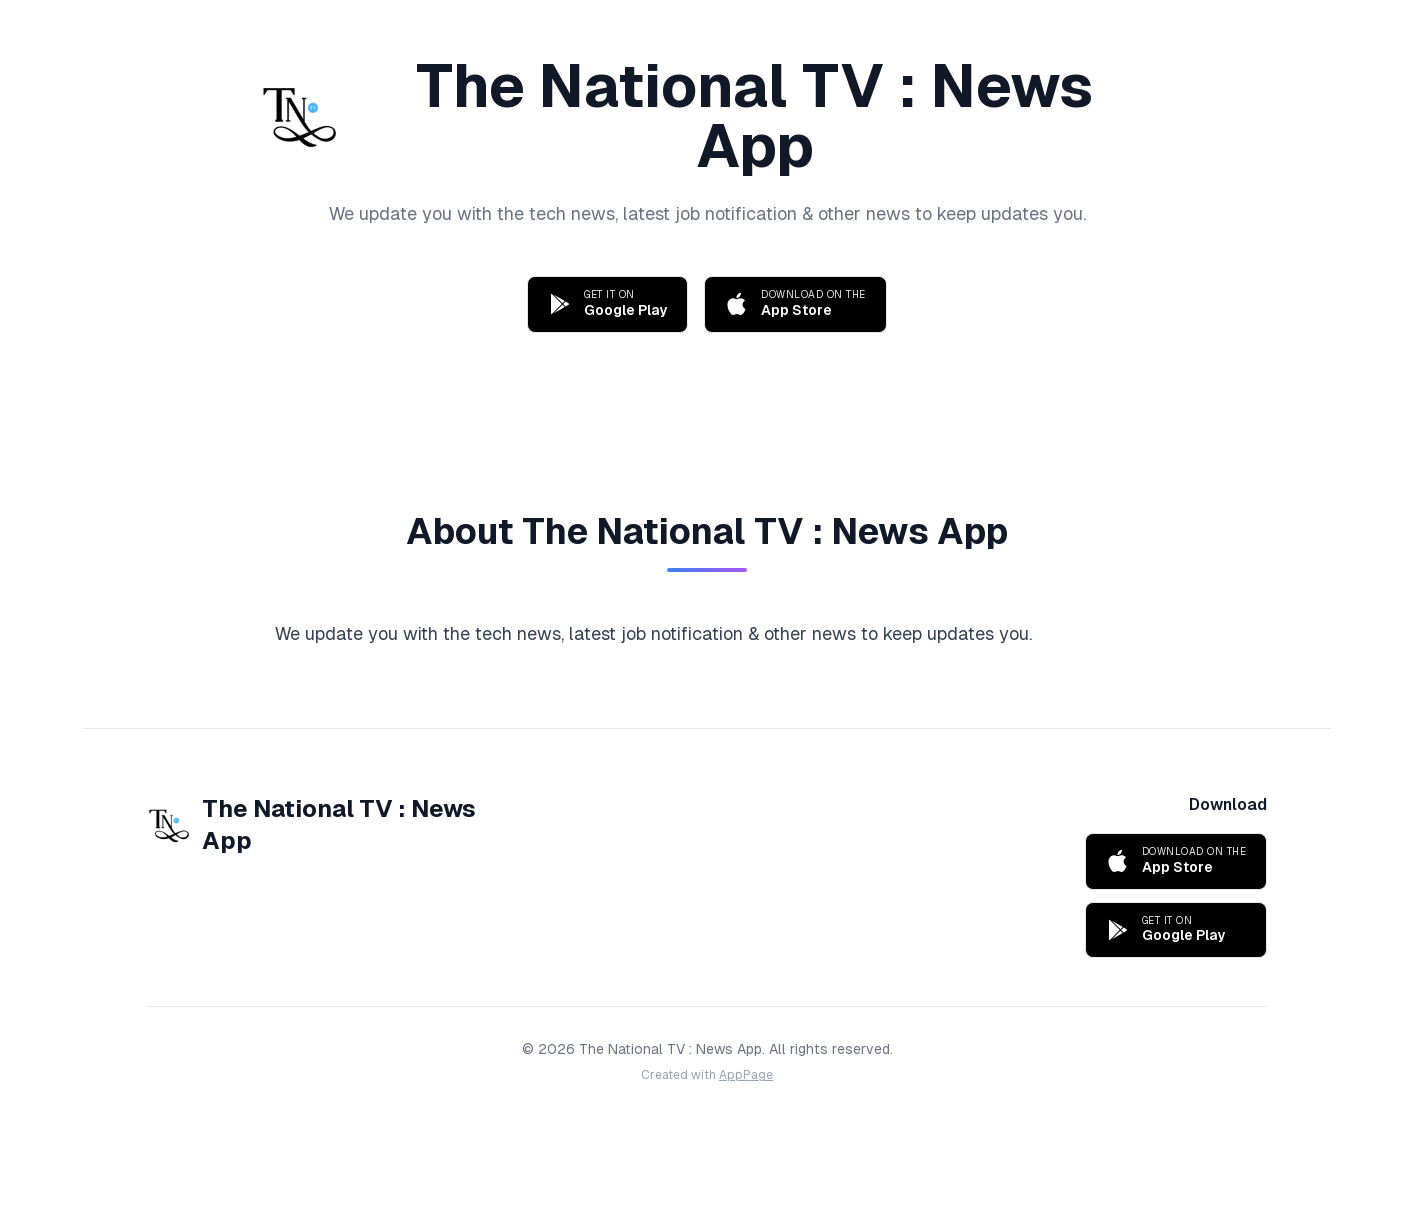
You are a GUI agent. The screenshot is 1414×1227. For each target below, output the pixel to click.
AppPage (746, 1075)
